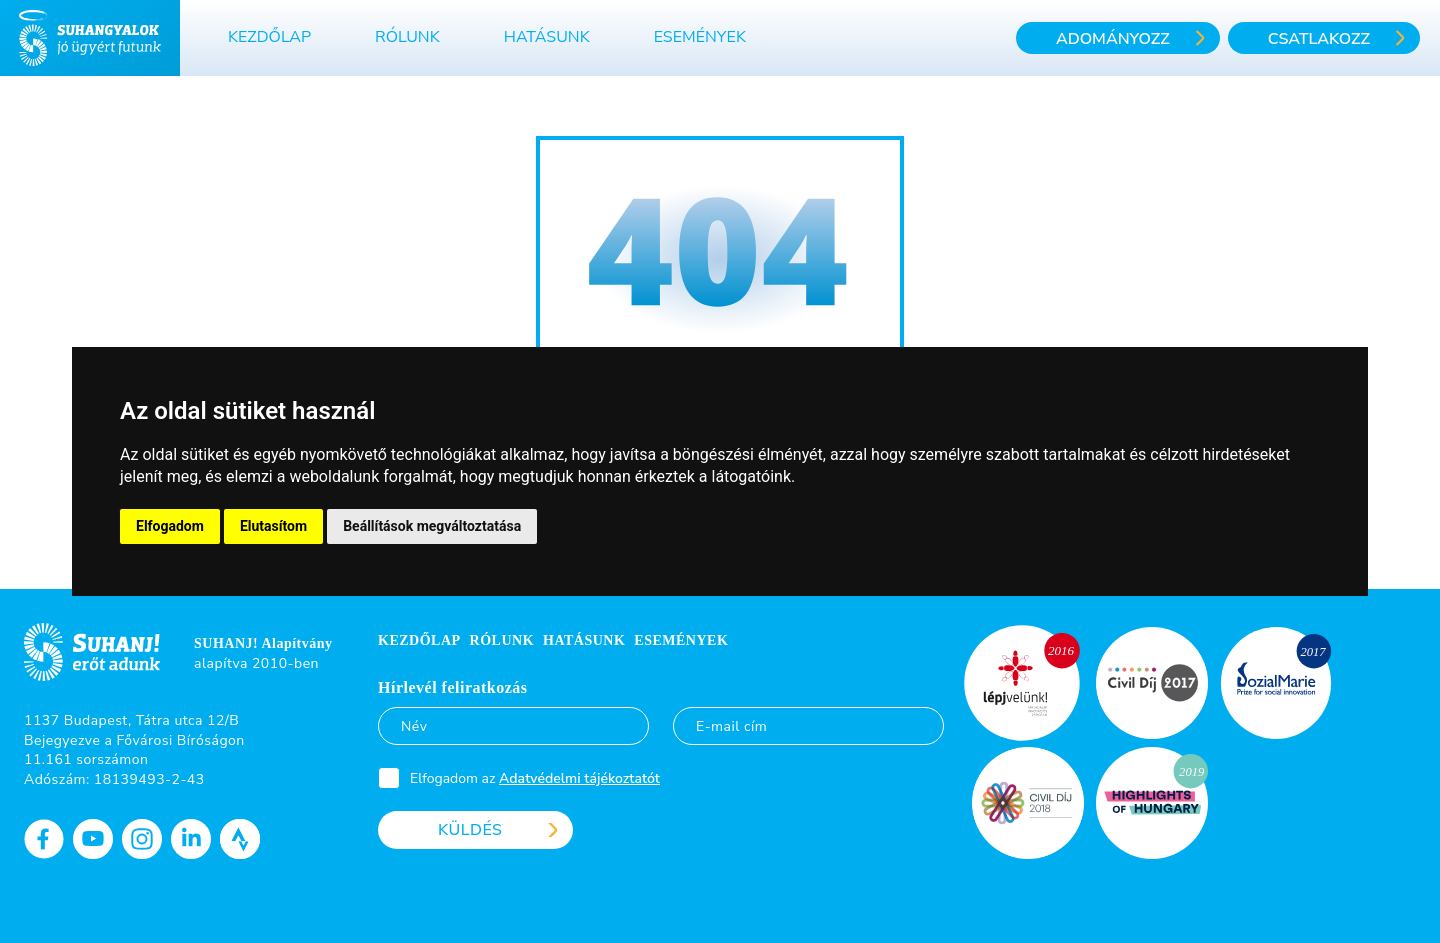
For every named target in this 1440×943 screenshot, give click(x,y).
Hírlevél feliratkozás (453, 687)
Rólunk (407, 37)
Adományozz (1113, 39)
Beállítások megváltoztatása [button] (432, 526)
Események (700, 37)
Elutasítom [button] (273, 526)
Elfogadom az (535, 778)
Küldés (470, 830)
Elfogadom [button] (170, 526)
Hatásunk (547, 37)
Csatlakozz (1319, 39)
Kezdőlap (269, 37)
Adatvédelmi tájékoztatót (579, 778)
